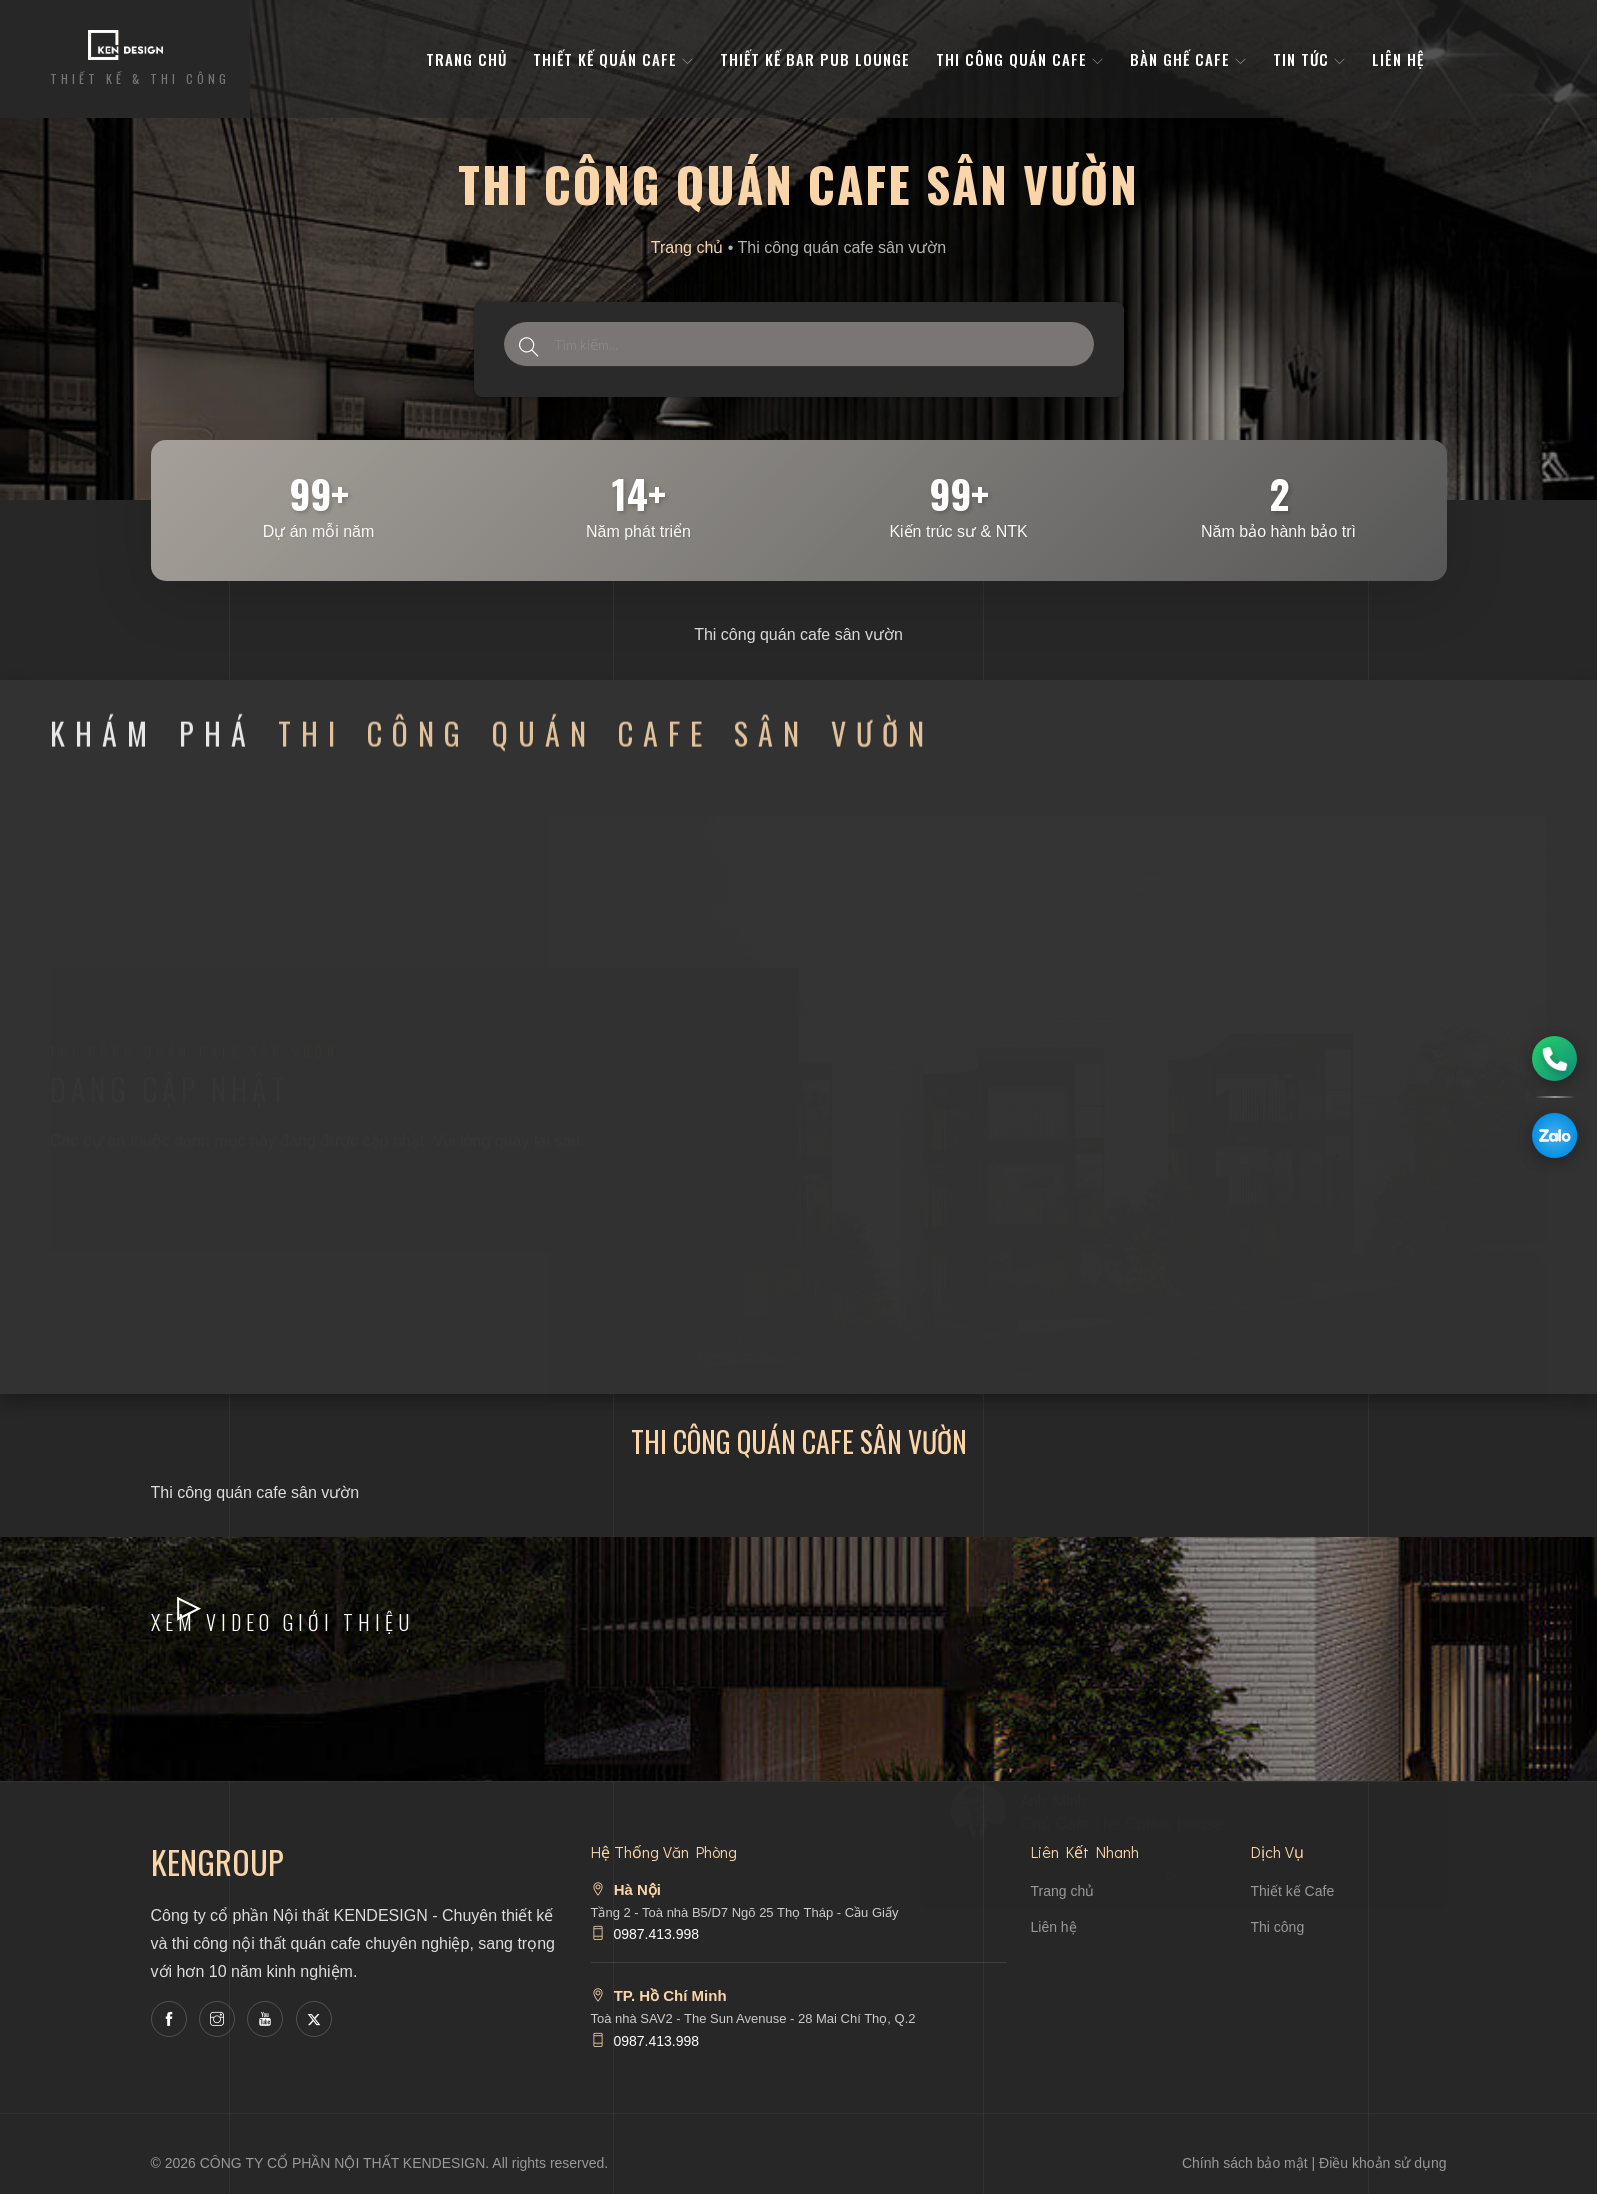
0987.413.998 (656, 1934)
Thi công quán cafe (1020, 59)
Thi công (1278, 1927)
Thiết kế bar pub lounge (815, 59)
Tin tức (1309, 59)
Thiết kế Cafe (1293, 1891)
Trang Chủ (466, 59)
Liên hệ (1398, 59)
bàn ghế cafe (1188, 59)
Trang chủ (687, 247)
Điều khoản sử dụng (1382, 2163)
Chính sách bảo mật (1245, 2163)
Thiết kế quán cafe (613, 59)
